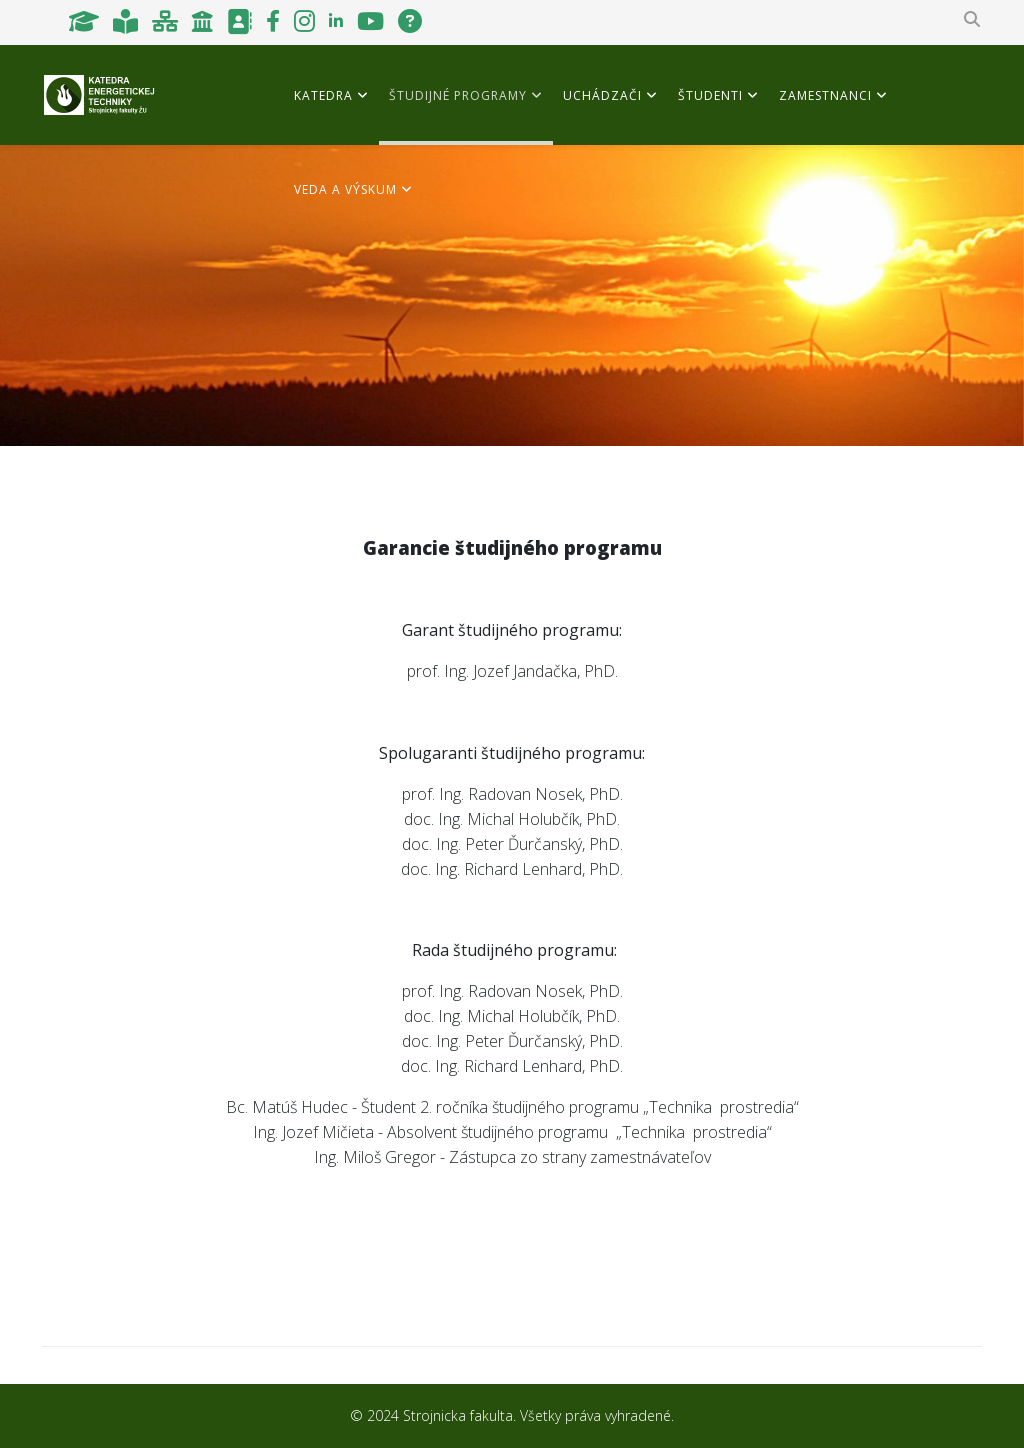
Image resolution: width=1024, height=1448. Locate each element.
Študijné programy (458, 95)
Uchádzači (602, 95)
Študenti (710, 95)
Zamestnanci (825, 95)
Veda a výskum (345, 189)
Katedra (323, 95)
